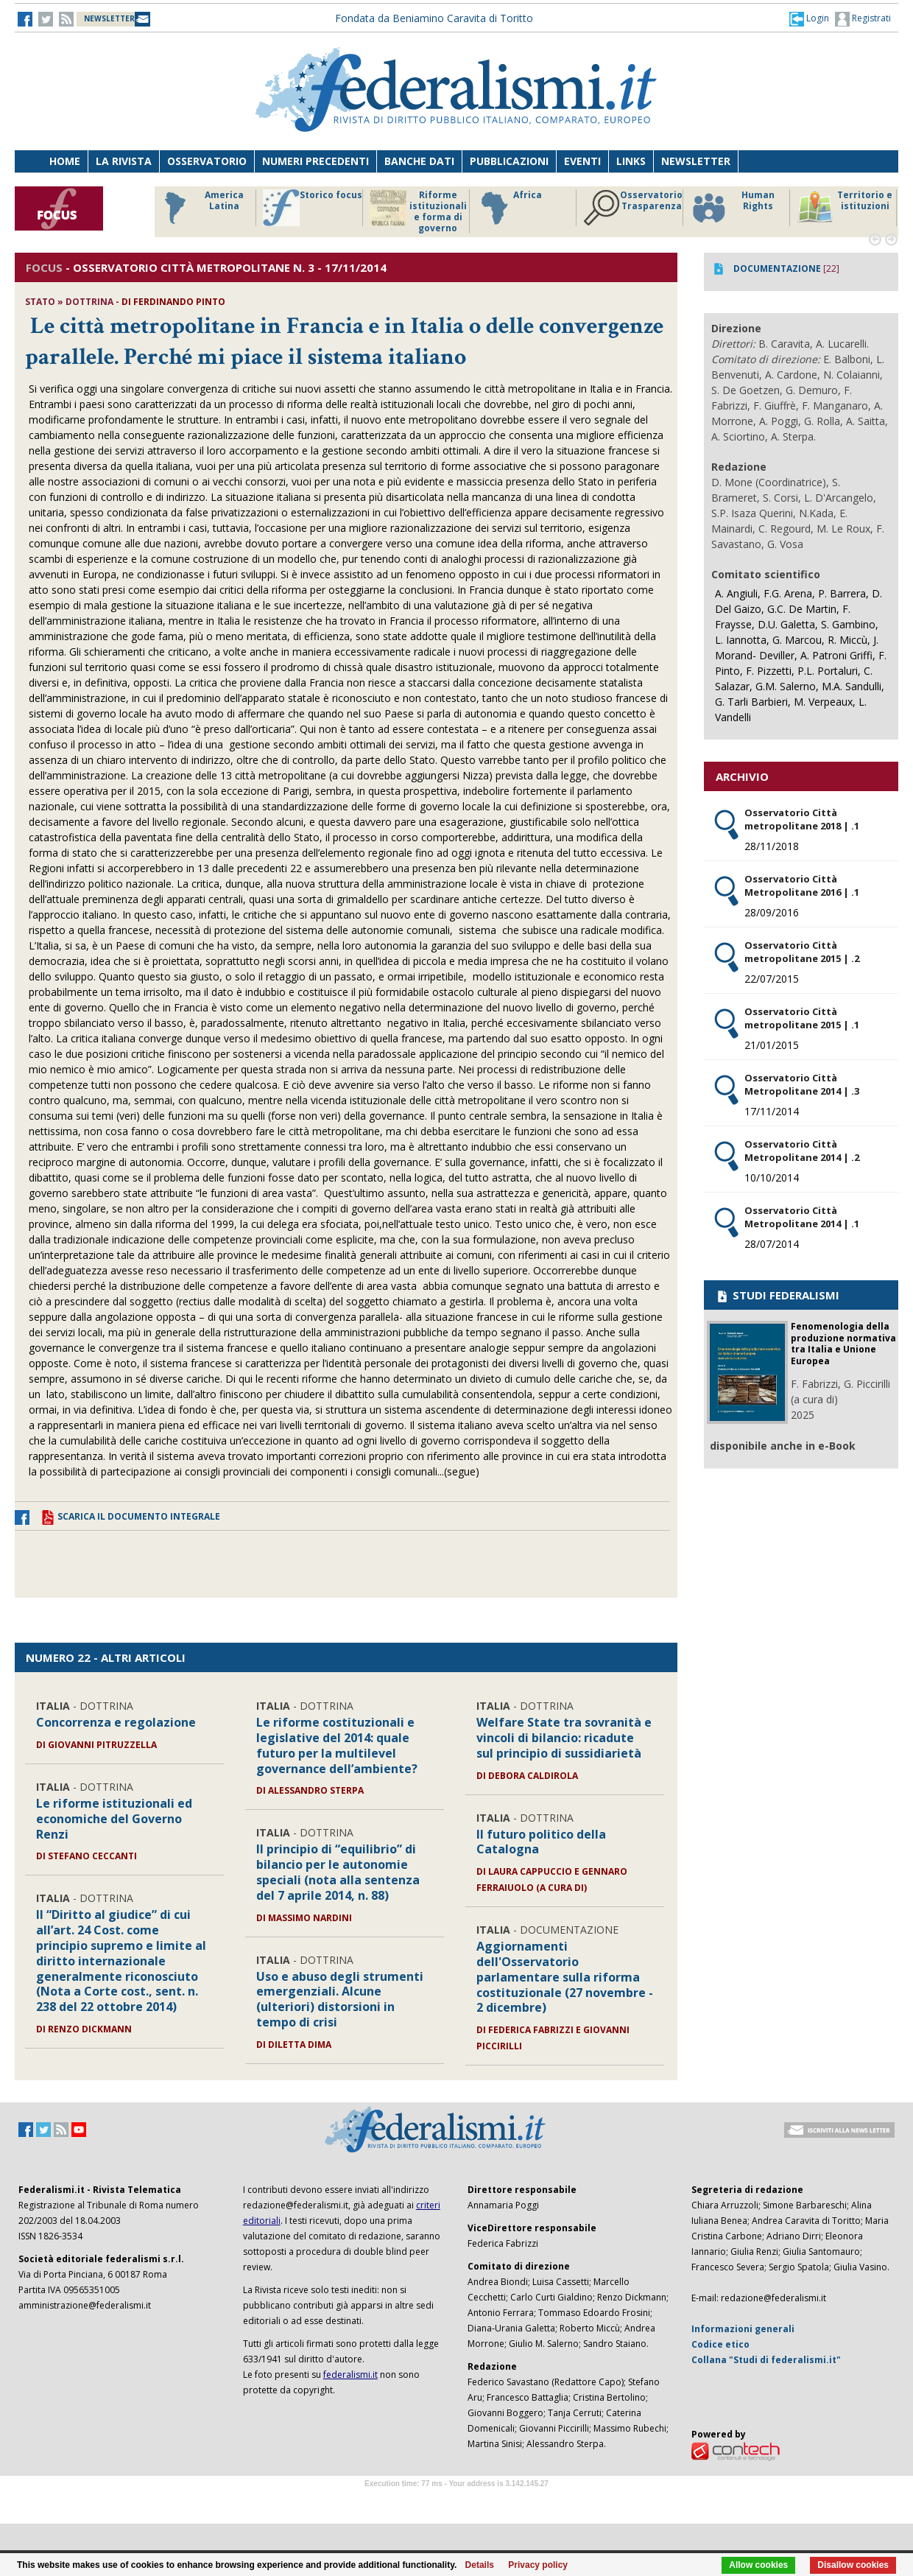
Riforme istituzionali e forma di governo (418, 211)
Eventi (582, 161)
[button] (809, 18)
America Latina (200, 207)
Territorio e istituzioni (844, 207)
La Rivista (124, 161)
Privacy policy (538, 2565)
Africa (509, 207)
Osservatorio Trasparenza (633, 207)
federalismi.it (350, 2374)
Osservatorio (207, 161)
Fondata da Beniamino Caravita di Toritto (434, 18)
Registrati (863, 19)
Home (64, 161)
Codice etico (720, 2344)
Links (631, 161)
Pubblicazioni (509, 161)
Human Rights (732, 207)
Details (479, 2565)
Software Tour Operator (456, 2500)
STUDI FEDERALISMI (777, 1295)
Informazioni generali (742, 2329)
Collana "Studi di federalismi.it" (766, 2360)
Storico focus (312, 207)
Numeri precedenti (315, 161)
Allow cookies (758, 2565)
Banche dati (419, 161)
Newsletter (695, 161)
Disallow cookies (853, 2565)
